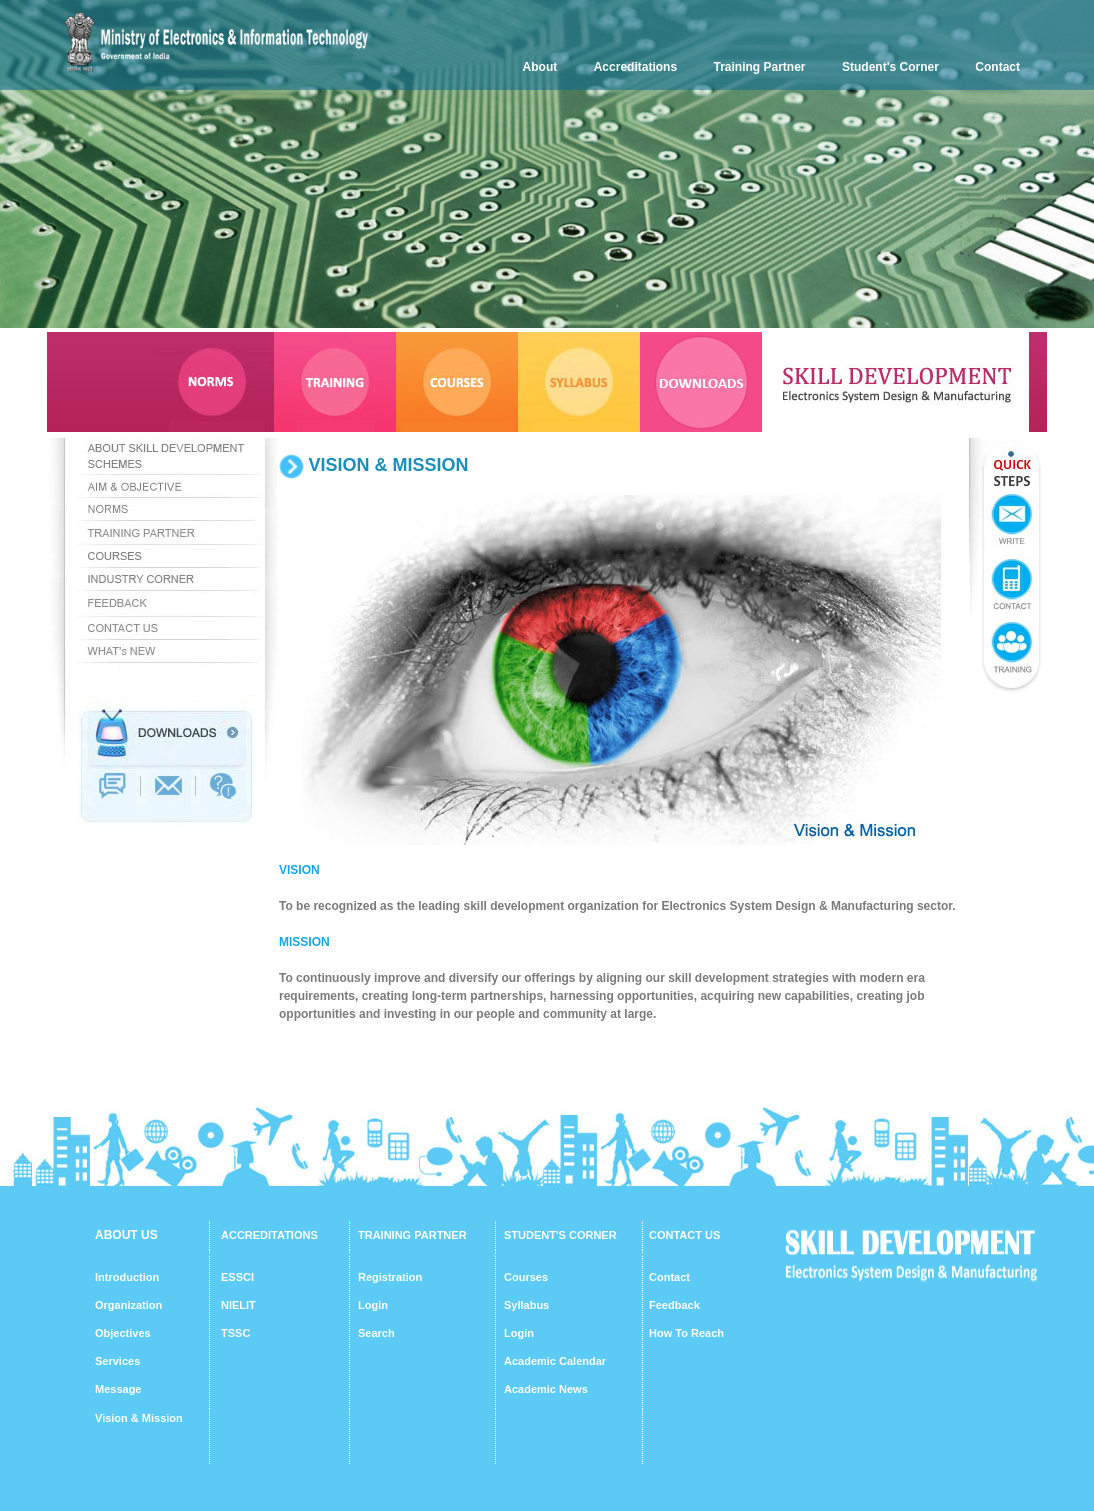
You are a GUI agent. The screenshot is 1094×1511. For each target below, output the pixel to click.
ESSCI (237, 1277)
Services (117, 1361)
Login (373, 1305)
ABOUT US (126, 1235)
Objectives (123, 1333)
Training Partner (760, 67)
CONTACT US (684, 1235)
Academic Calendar (555, 1361)
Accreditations (635, 67)
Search (376, 1333)
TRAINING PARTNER (412, 1235)
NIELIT (238, 1305)
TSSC (235, 1333)
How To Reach (686, 1333)
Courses (526, 1277)
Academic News (546, 1389)
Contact (997, 67)
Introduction (127, 1277)
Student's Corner (890, 67)
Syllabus (526, 1305)
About (540, 67)
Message (118, 1389)
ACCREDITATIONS (269, 1235)
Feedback (674, 1305)
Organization (128, 1305)
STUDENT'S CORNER (560, 1235)
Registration (390, 1277)
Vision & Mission (139, 1418)
